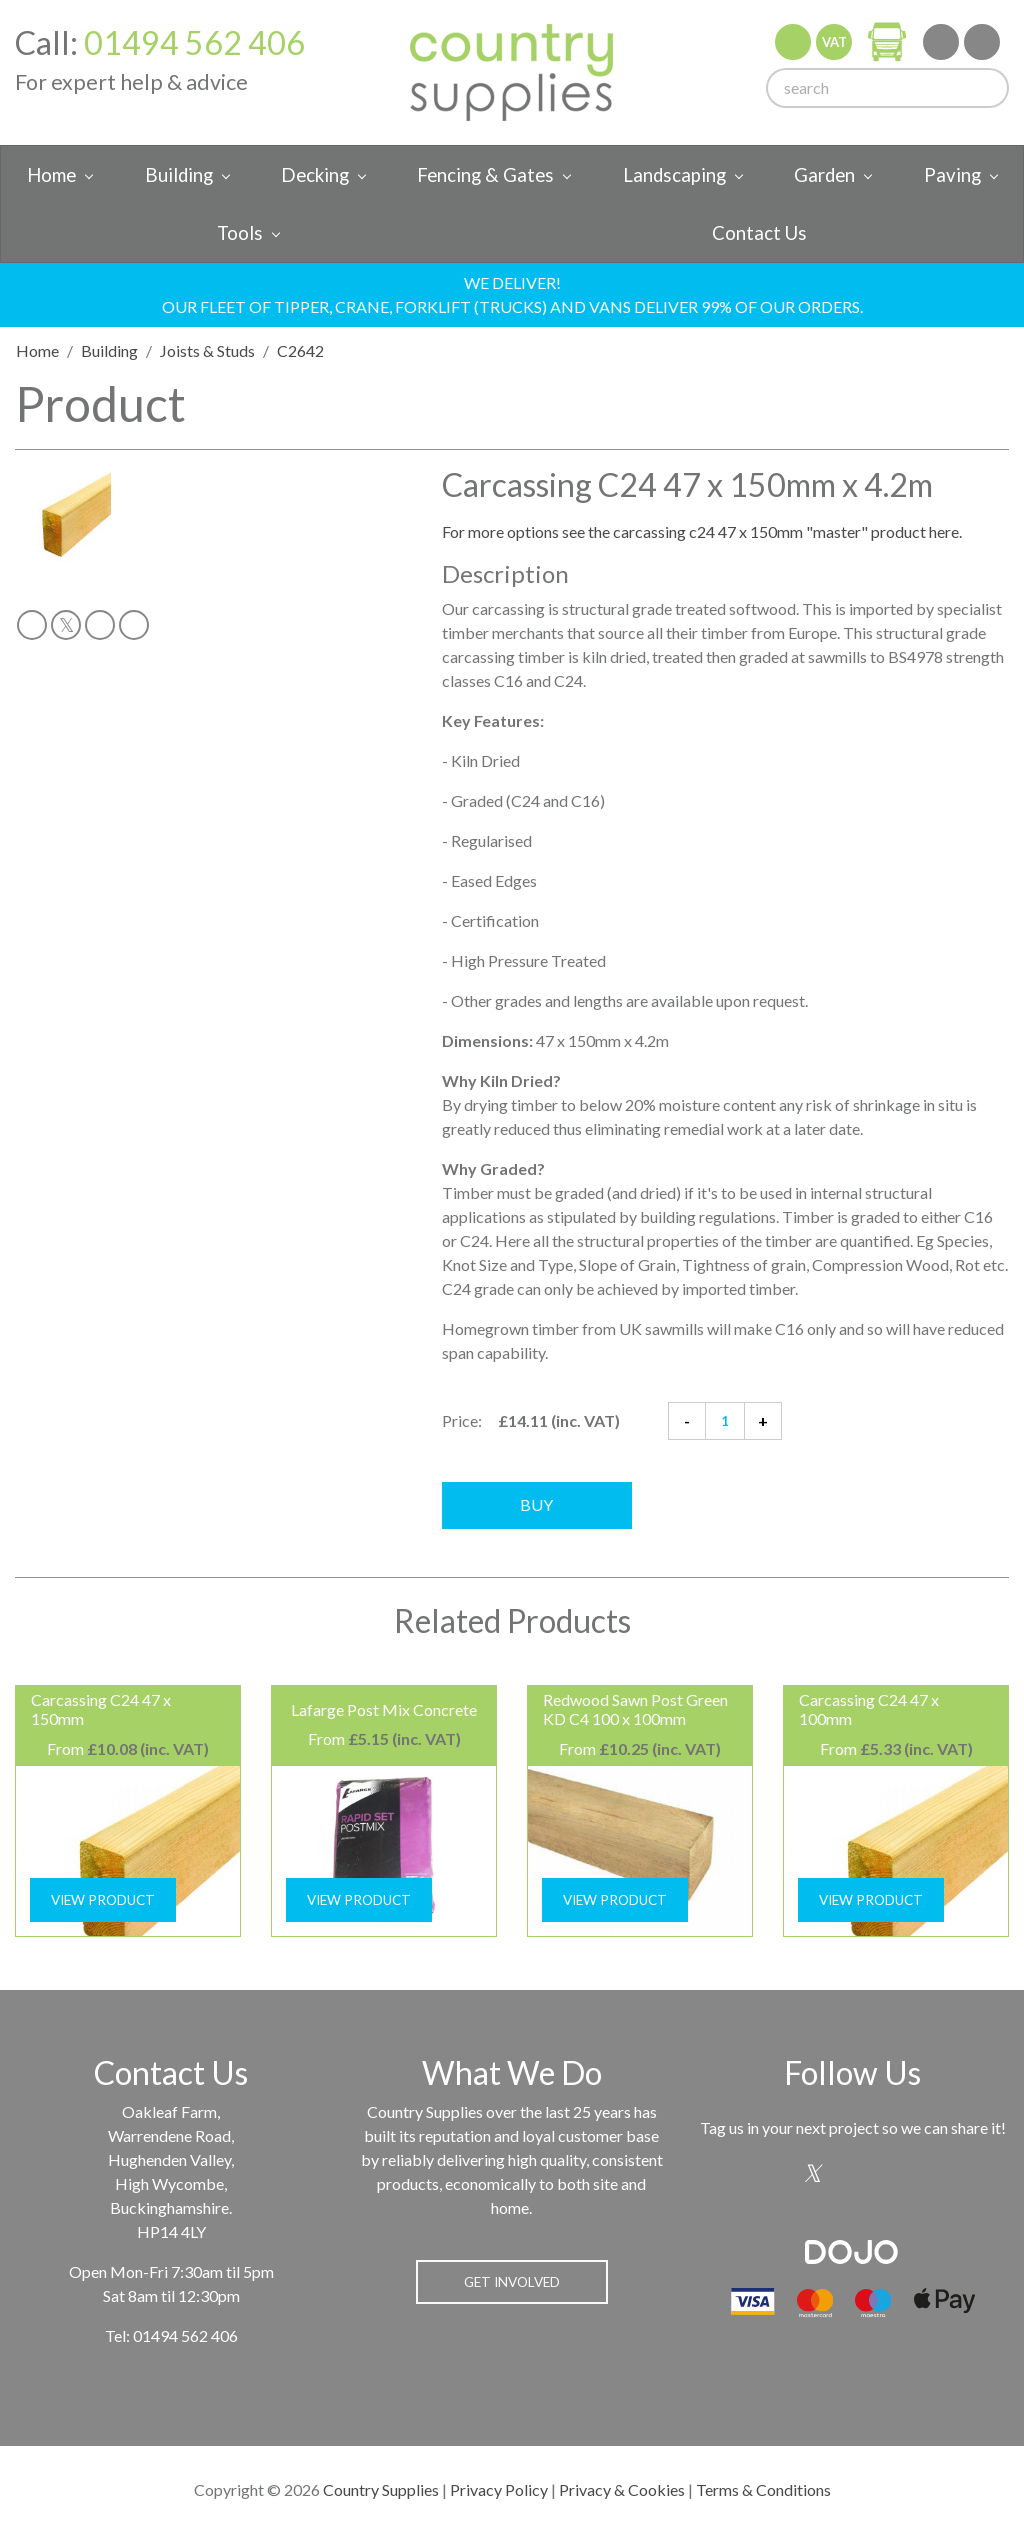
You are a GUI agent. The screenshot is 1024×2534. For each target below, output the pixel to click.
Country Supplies (381, 2489)
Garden (824, 175)
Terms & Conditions (763, 2489)
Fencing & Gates (485, 175)
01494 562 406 (194, 42)
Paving (952, 175)
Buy (536, 1504)
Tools (240, 233)
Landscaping (674, 175)
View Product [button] (103, 1900)
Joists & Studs (207, 350)
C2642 (300, 350)
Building (179, 175)
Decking (315, 175)
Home (51, 175)
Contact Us (759, 233)
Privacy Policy (499, 2489)
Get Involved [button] (512, 2282)
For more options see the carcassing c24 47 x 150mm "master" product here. (702, 531)
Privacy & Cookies (622, 2489)
